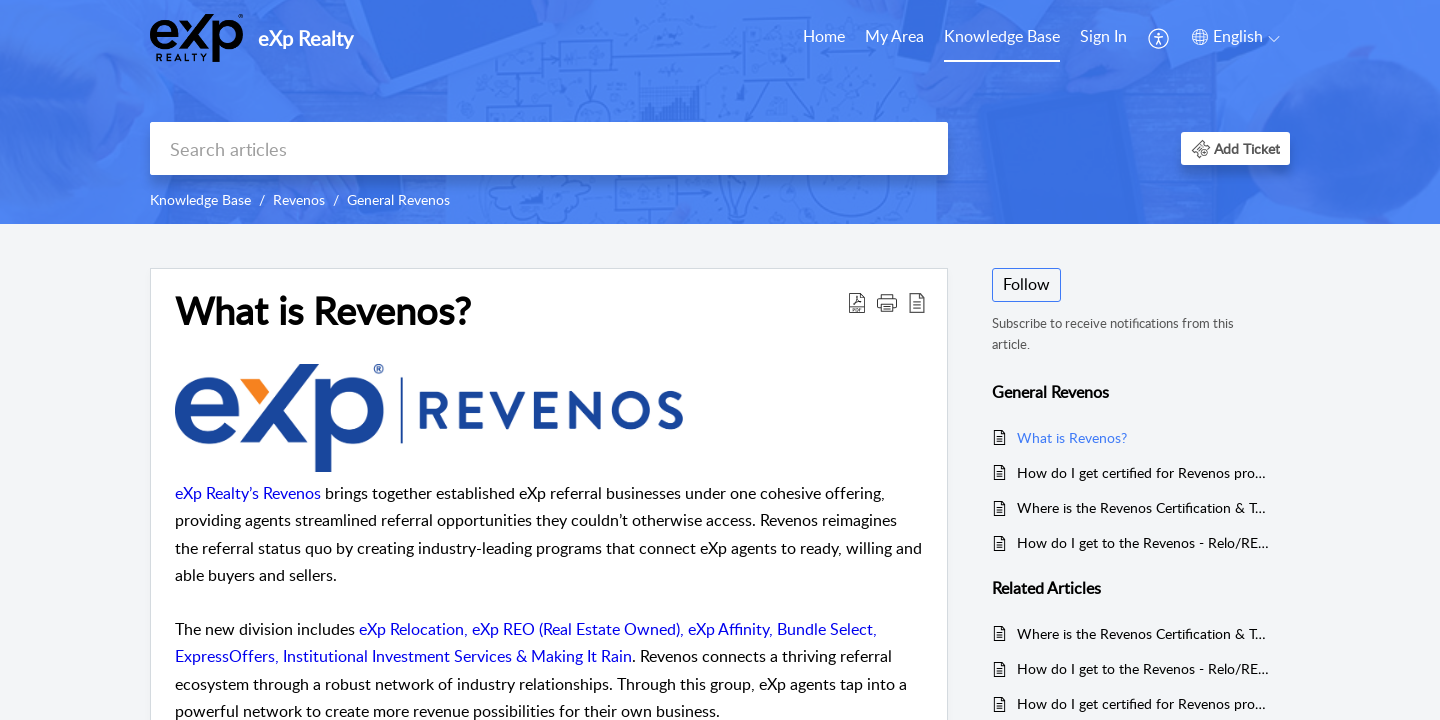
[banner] (720, 112)
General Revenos (398, 199)
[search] (549, 148)
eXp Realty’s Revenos (248, 493)
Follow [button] (1026, 284)
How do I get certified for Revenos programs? (1143, 472)
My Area (894, 36)
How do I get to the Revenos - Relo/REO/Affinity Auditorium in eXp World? (1143, 542)
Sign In (1103, 36)
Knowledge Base (1002, 36)
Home (824, 36)
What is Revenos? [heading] (323, 311)
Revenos (299, 199)
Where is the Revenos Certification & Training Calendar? (1143, 507)
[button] (1159, 38)
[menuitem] (824, 38)
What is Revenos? (1072, 437)
